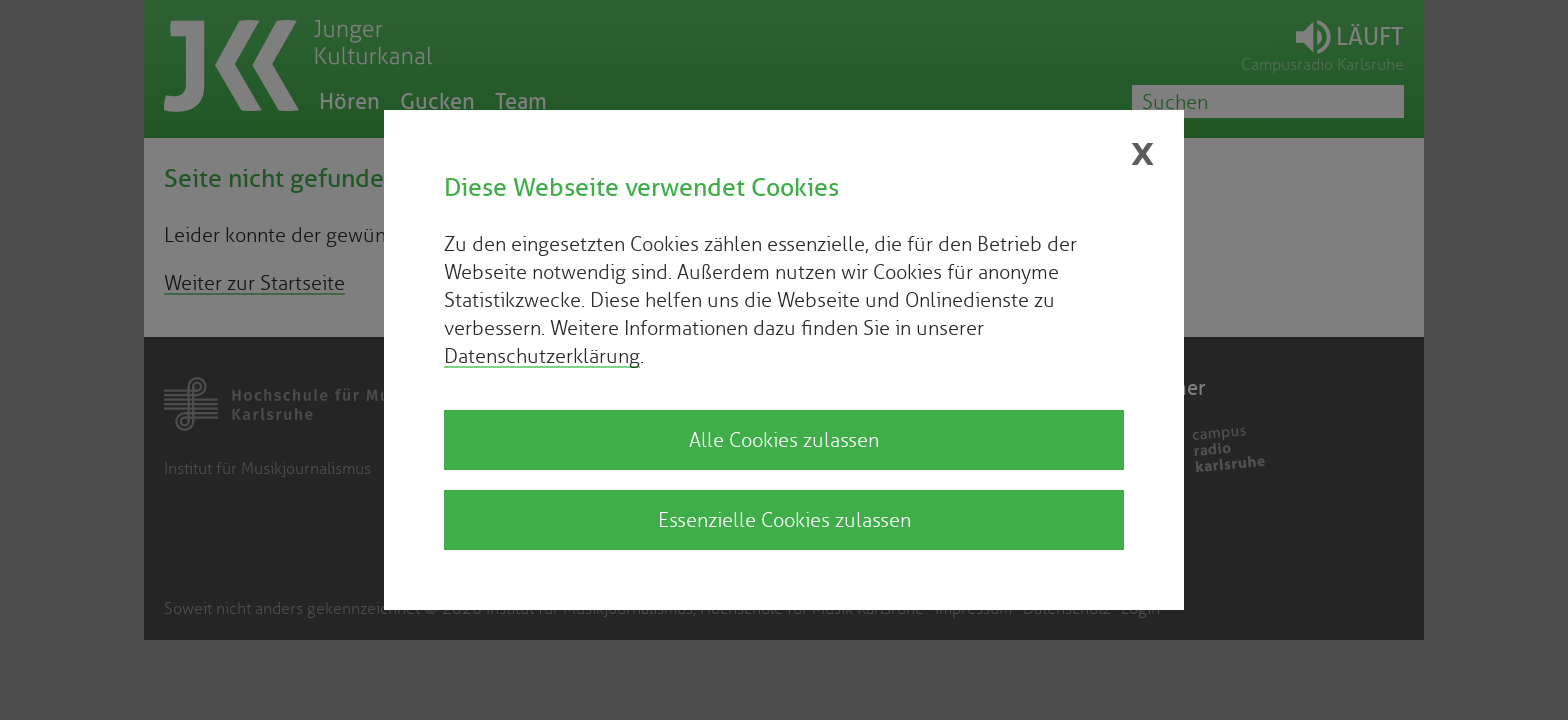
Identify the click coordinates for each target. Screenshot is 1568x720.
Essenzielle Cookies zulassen (784, 520)
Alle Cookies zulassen (784, 440)
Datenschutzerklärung (542, 356)
